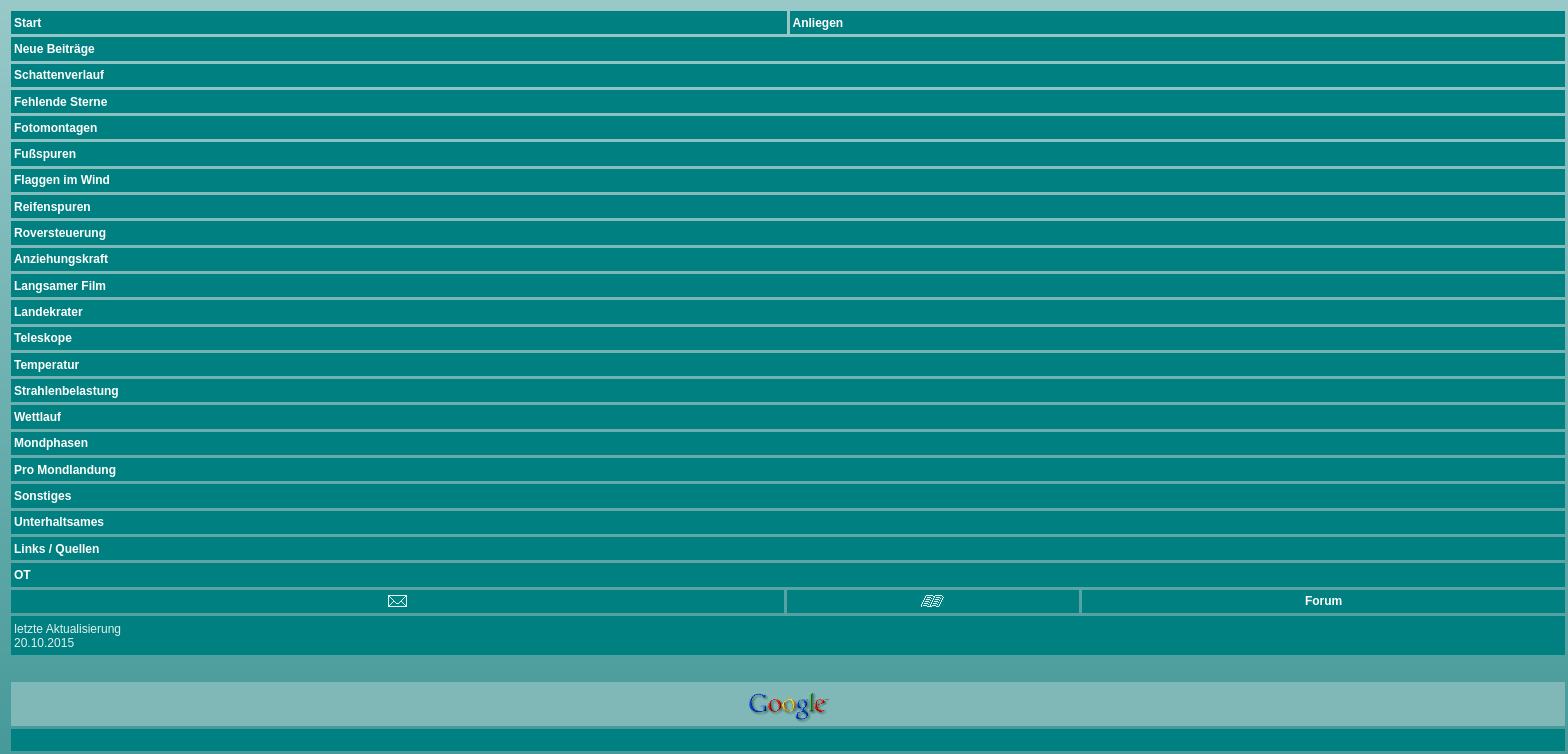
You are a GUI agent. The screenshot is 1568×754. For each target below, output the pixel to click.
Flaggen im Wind (62, 180)
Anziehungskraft (61, 259)
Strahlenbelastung (66, 391)
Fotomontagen (55, 128)
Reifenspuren (52, 207)
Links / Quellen (56, 549)
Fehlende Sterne (60, 102)
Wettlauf (37, 417)
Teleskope (43, 338)
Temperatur (46, 365)
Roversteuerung (60, 233)
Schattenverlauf (59, 75)
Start (27, 23)
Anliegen (818, 23)
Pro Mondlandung (65, 470)
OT (22, 575)
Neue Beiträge (54, 49)
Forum (1323, 601)
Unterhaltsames (59, 522)
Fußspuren (45, 154)
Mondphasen (51, 443)
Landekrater (48, 312)
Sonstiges (42, 496)
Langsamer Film (60, 286)
